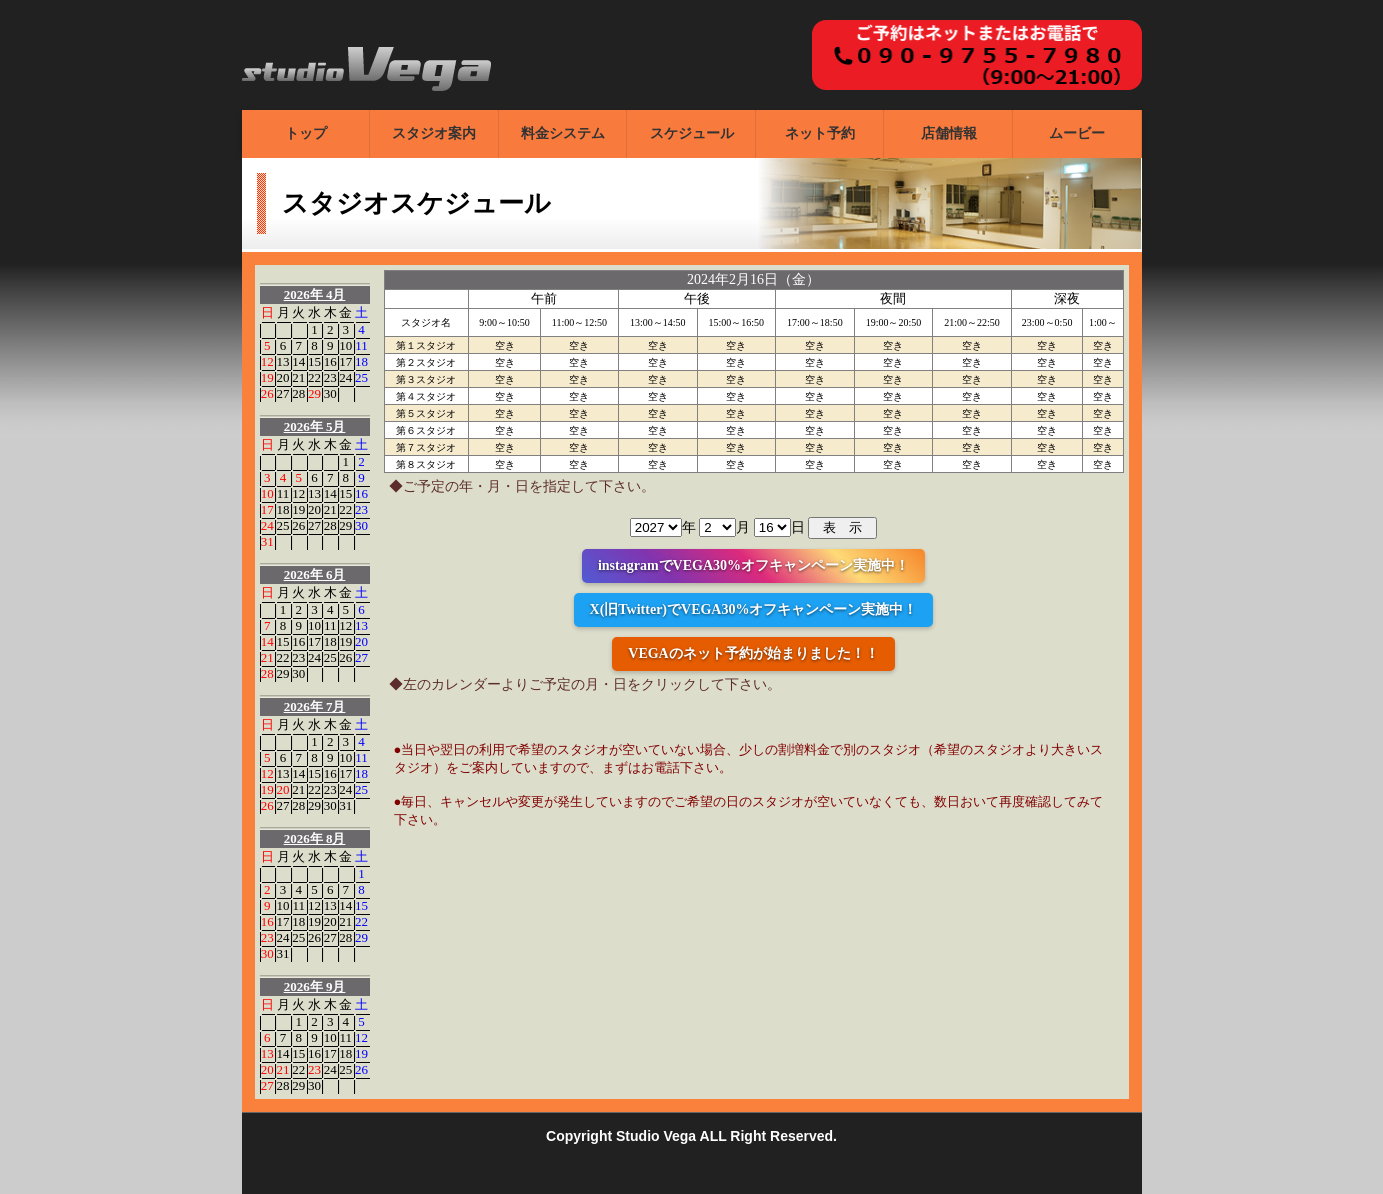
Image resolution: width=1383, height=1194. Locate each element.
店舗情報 (949, 133)
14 (298, 361)
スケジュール (692, 133)
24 (345, 377)
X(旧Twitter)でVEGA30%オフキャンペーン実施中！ (754, 609)
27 (283, 393)
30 (330, 393)
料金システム (563, 133)
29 (314, 393)
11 (361, 345)
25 (361, 377)
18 (361, 361)
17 (345, 361)
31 (267, 541)
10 (345, 345)
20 (283, 377)
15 (314, 361)
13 (283, 361)
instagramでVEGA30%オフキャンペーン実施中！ (753, 565)
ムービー (1077, 133)
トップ (306, 133)
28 (298, 393)
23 (330, 377)
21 (298, 377)
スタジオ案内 (434, 133)
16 (330, 361)
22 (314, 377)
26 (267, 393)
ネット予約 (820, 133)
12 (267, 361)
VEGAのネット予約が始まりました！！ (753, 653)
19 (267, 377)
